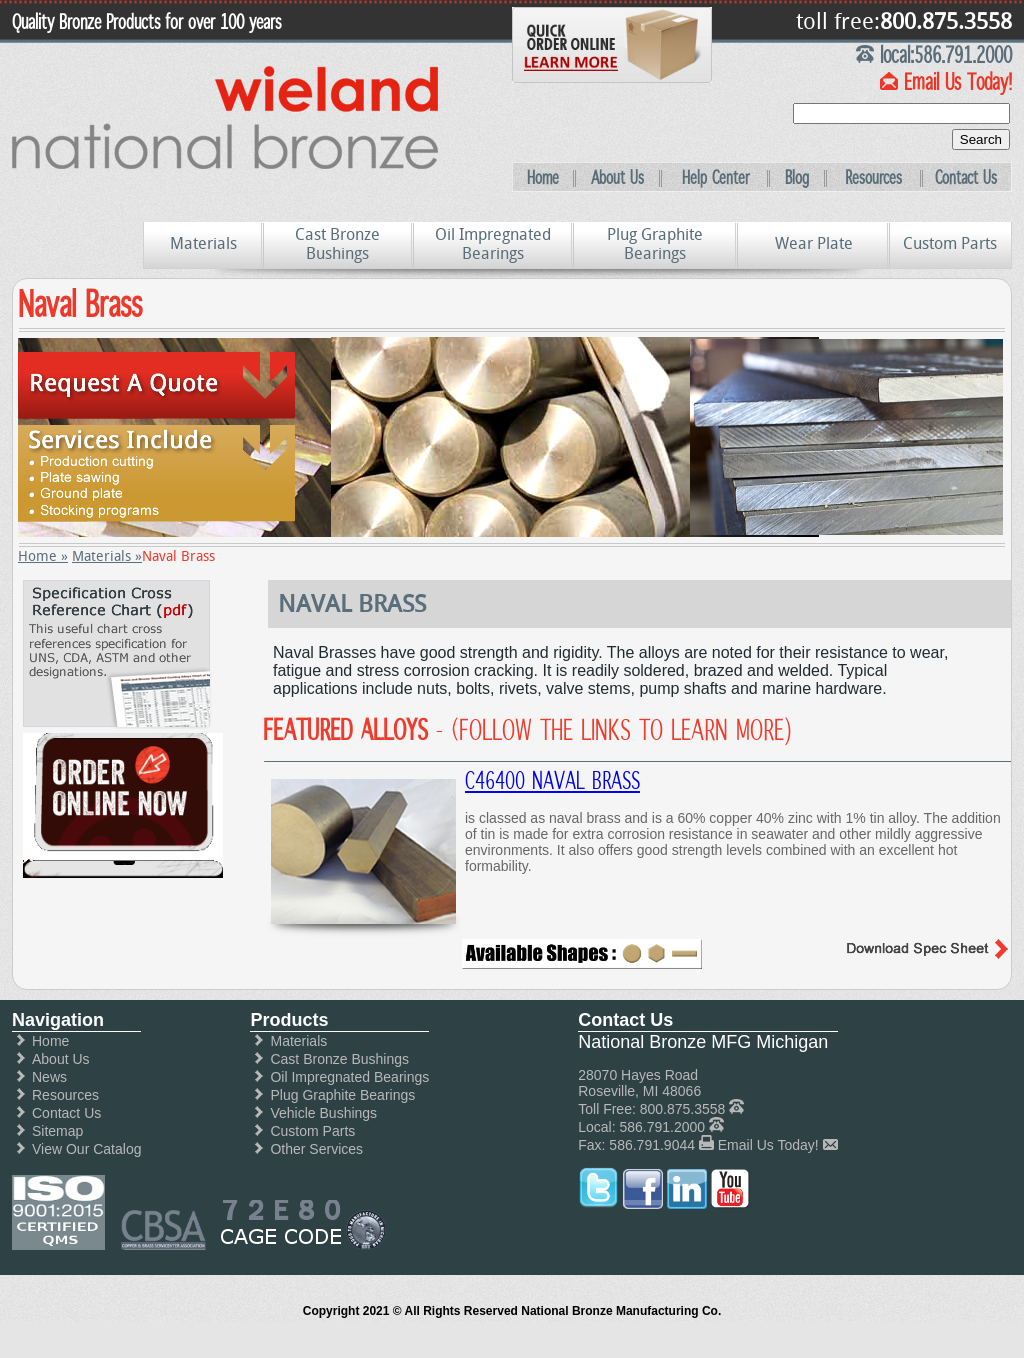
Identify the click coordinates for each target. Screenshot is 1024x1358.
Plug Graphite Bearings (655, 244)
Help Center (715, 178)
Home (543, 178)
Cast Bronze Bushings (337, 244)
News (49, 1077)
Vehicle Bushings (323, 1113)
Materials (203, 243)
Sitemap (57, 1131)
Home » (43, 556)
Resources (873, 178)
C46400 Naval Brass (552, 781)
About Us (617, 178)
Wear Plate (814, 243)
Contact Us (966, 178)
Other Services (316, 1149)
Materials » (107, 556)
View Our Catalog (86, 1149)
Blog (797, 178)
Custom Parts (950, 243)
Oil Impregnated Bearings (493, 244)
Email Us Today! (768, 1145)
